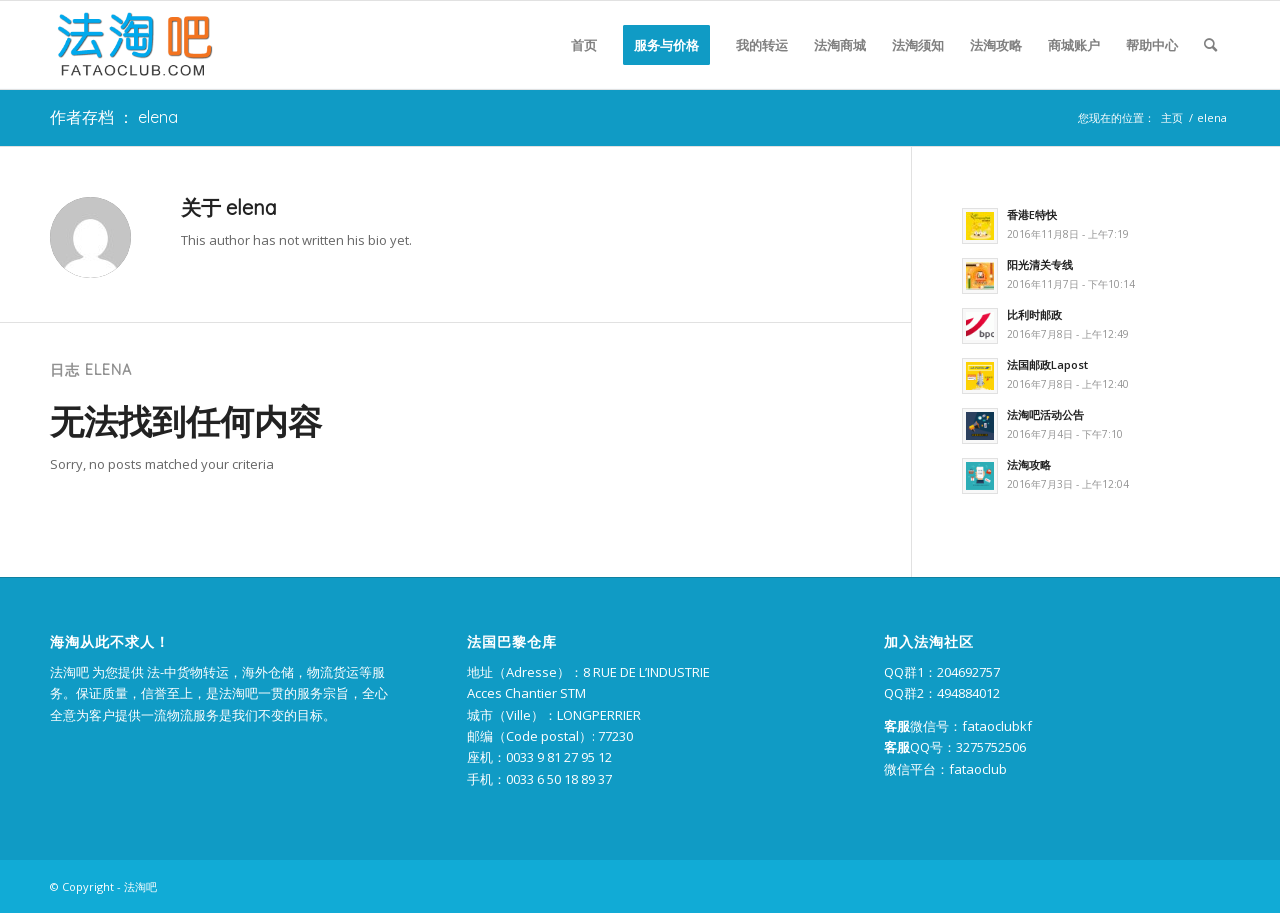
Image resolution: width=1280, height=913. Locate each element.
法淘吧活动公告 (1045, 414)
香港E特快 (1032, 214)
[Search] (1210, 45)
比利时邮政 (1034, 314)
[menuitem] (584, 45)
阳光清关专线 (1040, 264)
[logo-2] (132, 45)
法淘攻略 (1029, 464)
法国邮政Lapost (1047, 364)
